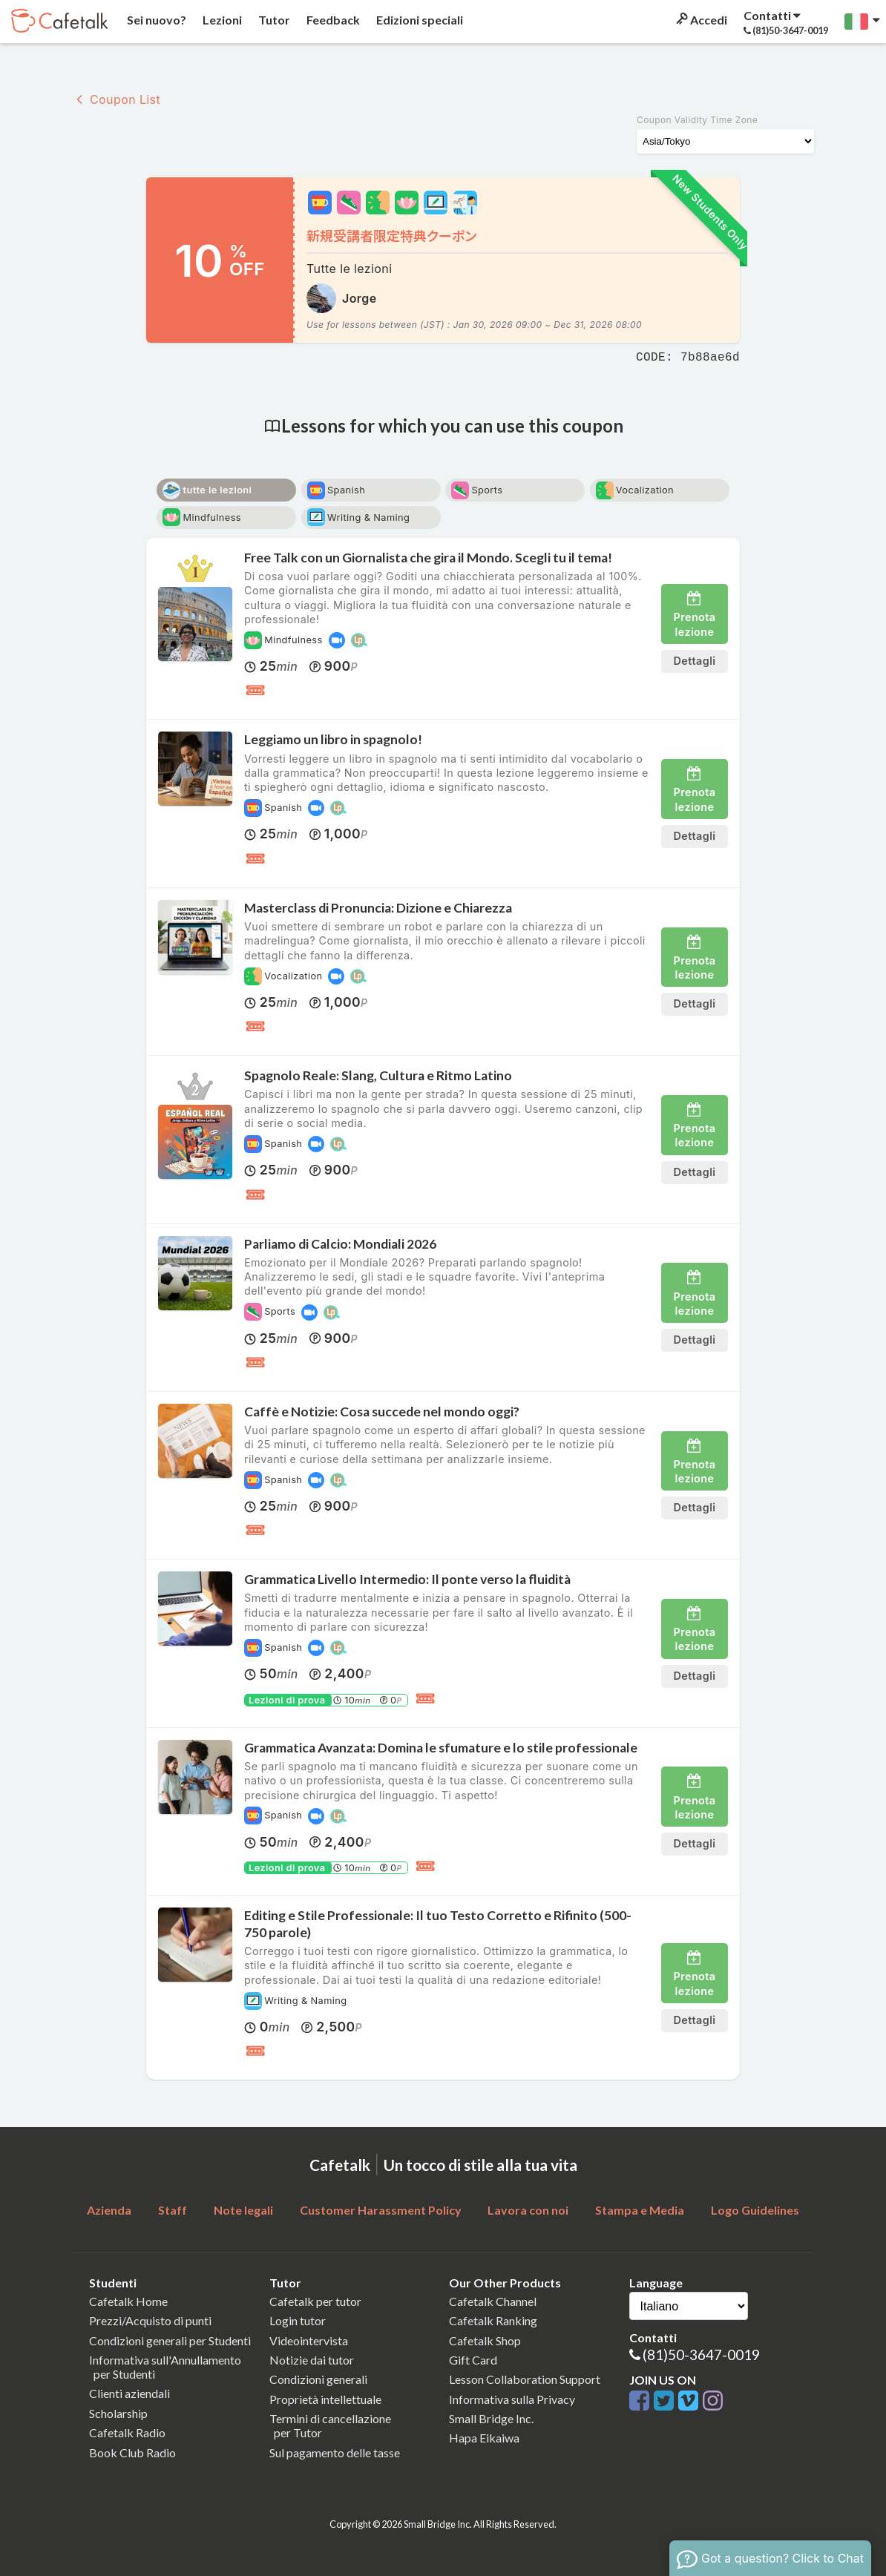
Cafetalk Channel (492, 2301)
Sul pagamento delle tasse (334, 2452)
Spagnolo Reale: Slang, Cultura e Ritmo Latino (378, 1075)
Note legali (243, 2210)
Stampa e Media (639, 2210)
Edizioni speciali (418, 20)
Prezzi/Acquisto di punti (150, 2320)
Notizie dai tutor (311, 2360)
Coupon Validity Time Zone (697, 119)
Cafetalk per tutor (315, 2301)
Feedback (332, 20)
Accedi (700, 20)
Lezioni (221, 20)
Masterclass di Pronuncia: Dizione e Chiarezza (378, 908)
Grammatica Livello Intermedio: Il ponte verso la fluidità (407, 1579)
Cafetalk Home (128, 2301)
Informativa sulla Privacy (512, 2399)
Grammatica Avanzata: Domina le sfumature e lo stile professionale (440, 1747)
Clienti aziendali (129, 2393)
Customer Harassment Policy (381, 2210)
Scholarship (118, 2413)
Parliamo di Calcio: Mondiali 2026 (340, 1244)
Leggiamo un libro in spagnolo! (333, 739)
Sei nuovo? (155, 20)
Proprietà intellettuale (325, 2399)
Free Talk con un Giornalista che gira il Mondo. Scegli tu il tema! (428, 557)
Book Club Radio (132, 2452)
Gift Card (473, 2360)
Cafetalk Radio (127, 2432)
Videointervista (308, 2340)
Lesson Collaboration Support (524, 2379)
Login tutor (297, 2320)
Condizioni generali (318, 2379)
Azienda (109, 2210)
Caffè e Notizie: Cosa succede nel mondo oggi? (381, 1411)
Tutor (273, 20)
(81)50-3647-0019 (701, 2354)
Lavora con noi (528, 2210)
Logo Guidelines (755, 2210)
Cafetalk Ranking (493, 2320)
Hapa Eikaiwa (484, 2438)
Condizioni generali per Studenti (170, 2340)
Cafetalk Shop (485, 2340)
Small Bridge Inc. (491, 2418)
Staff (172, 2210)
